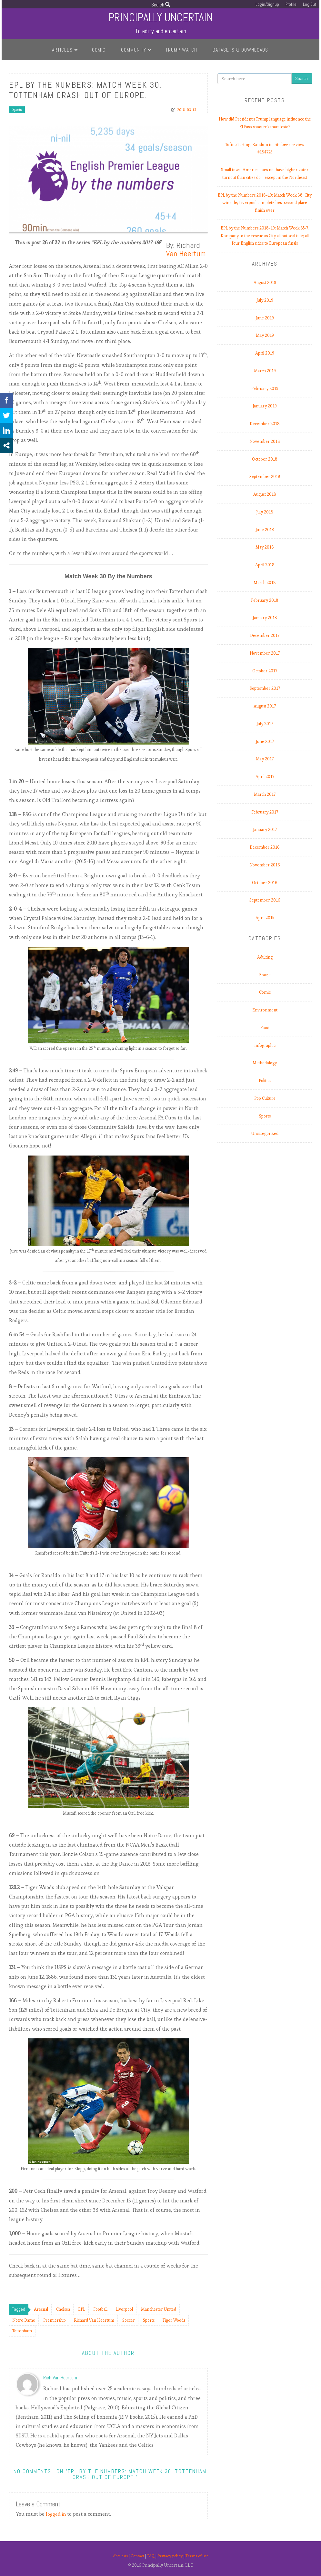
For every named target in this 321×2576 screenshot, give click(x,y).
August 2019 (265, 282)
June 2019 (265, 318)
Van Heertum (186, 254)
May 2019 (265, 335)
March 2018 (265, 582)
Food (264, 1027)
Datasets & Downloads (240, 49)
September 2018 (264, 476)
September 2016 (264, 900)
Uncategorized (264, 1133)
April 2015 (265, 918)
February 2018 (264, 600)
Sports (17, 109)
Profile (290, 4)
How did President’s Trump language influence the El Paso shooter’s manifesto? (265, 123)
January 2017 (265, 829)
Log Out (309, 4)
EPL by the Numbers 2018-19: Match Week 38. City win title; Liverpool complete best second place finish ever (265, 202)
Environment (264, 1010)
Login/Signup (266, 4)
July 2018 (264, 512)
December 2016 (265, 847)
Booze (265, 975)
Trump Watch (181, 49)
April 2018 (265, 565)
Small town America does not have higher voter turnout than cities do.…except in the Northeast (264, 173)
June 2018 (265, 529)
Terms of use (200, 2556)
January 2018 (265, 617)
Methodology (265, 1063)
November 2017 (265, 653)
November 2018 (264, 441)
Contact (136, 2556)
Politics (265, 1080)
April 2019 (264, 353)
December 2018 (265, 423)
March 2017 (265, 794)
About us (116, 2556)
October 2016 (264, 882)
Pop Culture (265, 1098)
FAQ (151, 2556)
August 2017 (265, 706)
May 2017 (265, 759)
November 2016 (264, 865)
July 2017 (264, 724)
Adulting (265, 957)
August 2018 (264, 494)
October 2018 (264, 459)
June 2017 (265, 741)
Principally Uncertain (160, 17)
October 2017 (264, 671)
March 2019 (265, 371)
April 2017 (265, 776)
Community (133, 49)
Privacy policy (171, 2556)
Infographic (265, 1045)
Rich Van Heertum (60, 2377)
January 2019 (265, 406)
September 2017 (265, 688)
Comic (98, 49)
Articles (62, 49)
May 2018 (265, 547)
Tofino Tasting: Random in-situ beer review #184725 (265, 148)
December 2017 (264, 635)
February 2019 (264, 388)
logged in (56, 2514)
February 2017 (264, 812)
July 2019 (264, 300)
